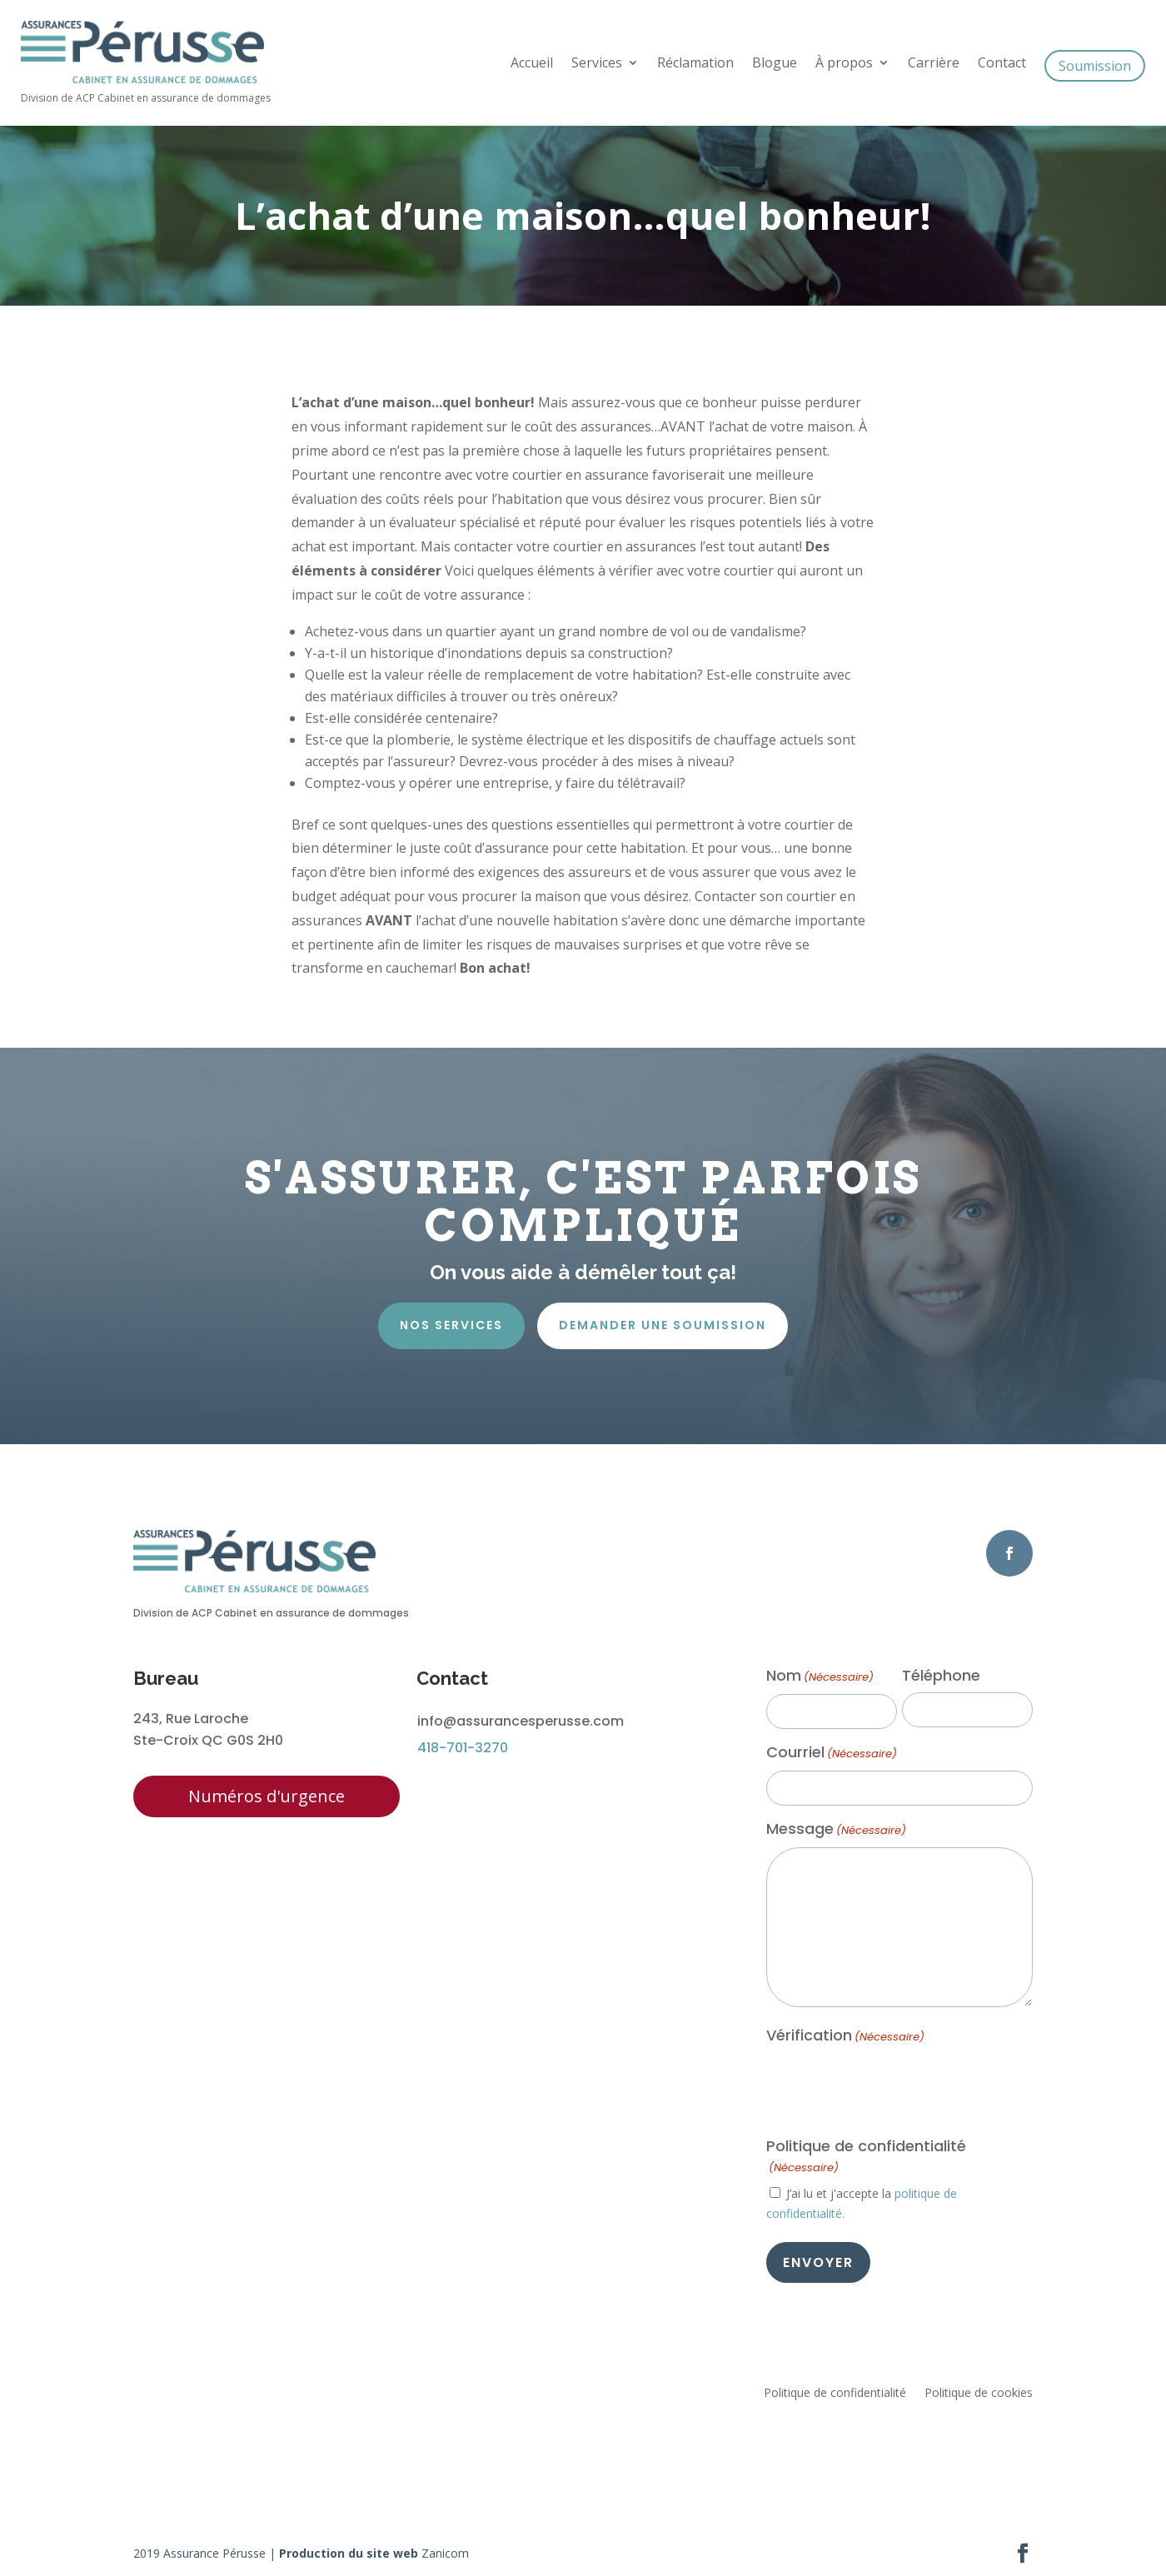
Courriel (831, 1753)
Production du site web (348, 2553)
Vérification (845, 2036)
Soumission (1095, 66)
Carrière (933, 64)
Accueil (532, 64)
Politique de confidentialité (835, 2393)
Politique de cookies (978, 2393)
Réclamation (695, 64)
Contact (1002, 64)
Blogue (774, 64)
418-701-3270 (462, 1747)
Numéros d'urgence (266, 1796)
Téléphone (941, 1676)
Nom (820, 1676)
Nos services (451, 1325)
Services (596, 64)
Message (836, 1830)
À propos (844, 64)
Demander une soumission (662, 1325)
